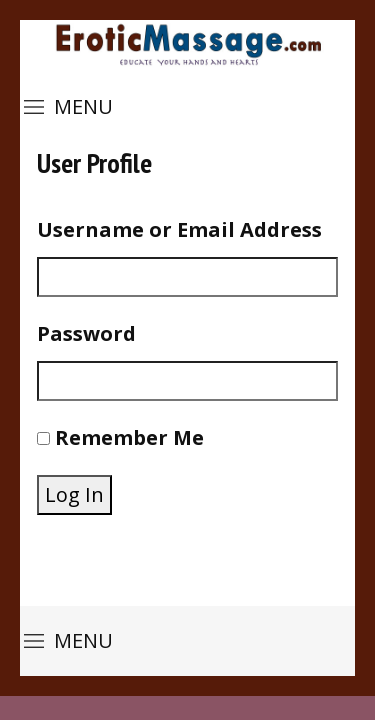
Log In (74, 494)
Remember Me (129, 437)
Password (86, 333)
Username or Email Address (179, 229)
